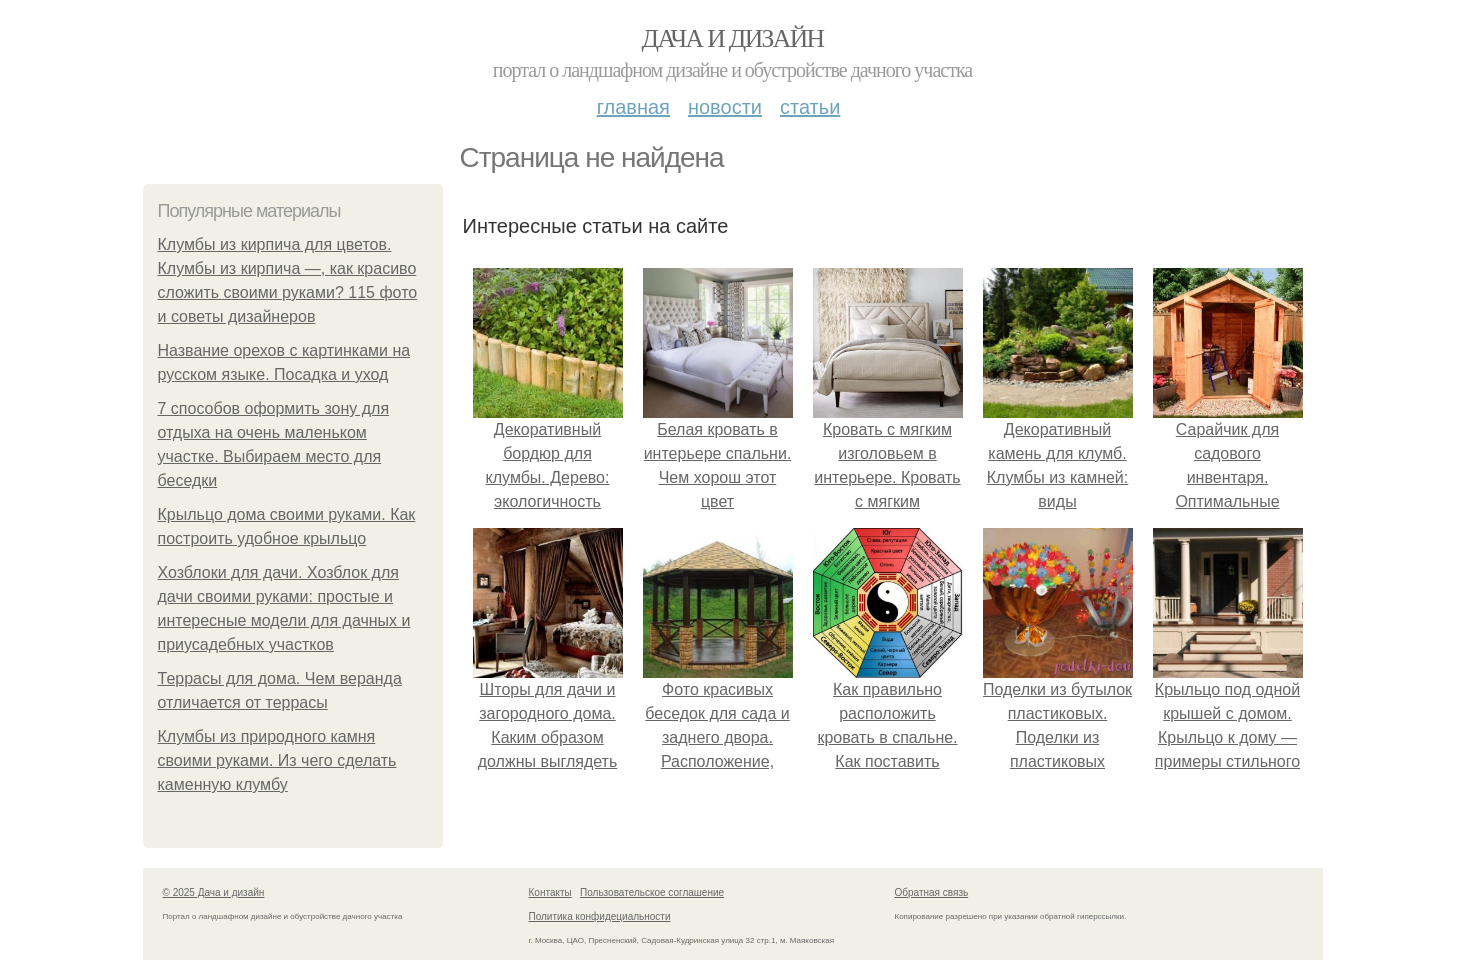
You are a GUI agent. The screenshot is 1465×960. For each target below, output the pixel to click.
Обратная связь (932, 892)
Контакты (550, 892)
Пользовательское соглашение (652, 892)
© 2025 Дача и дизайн (214, 892)
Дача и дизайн (733, 38)
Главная (633, 107)
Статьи (810, 107)
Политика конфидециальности (600, 916)
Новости (725, 107)
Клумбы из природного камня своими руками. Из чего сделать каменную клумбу (277, 760)
